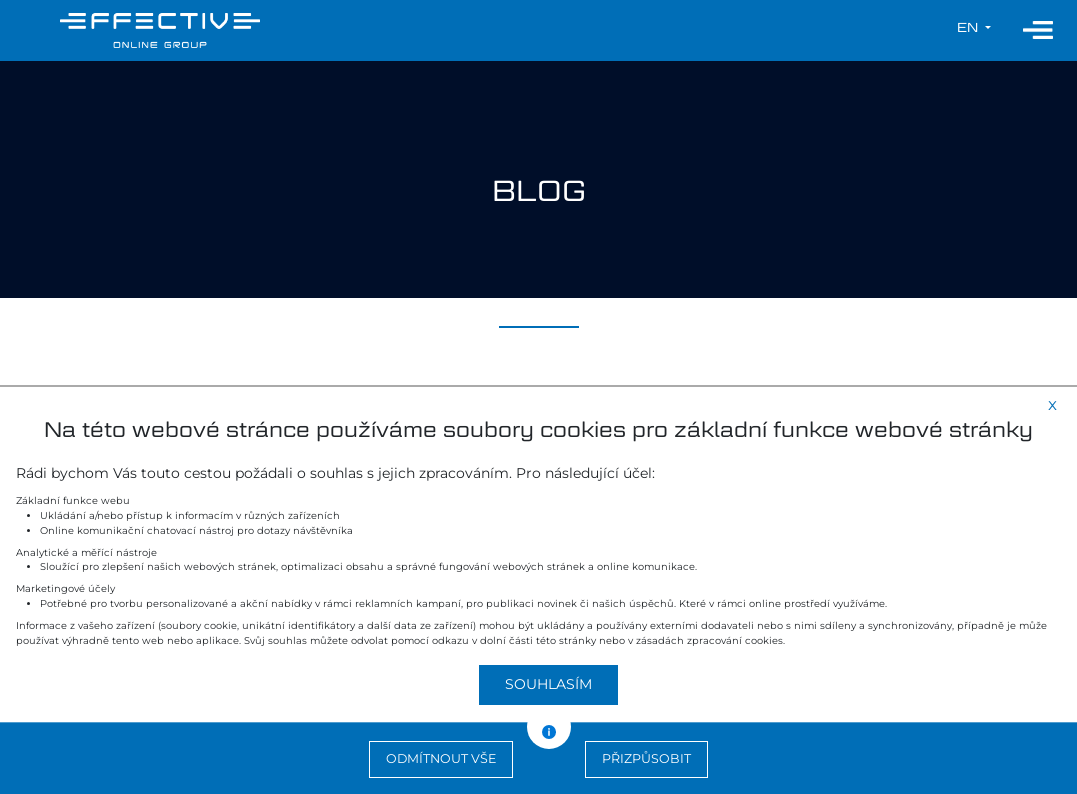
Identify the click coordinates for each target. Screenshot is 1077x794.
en (969, 27)
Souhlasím (548, 684)
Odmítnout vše (441, 758)
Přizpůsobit (646, 758)
